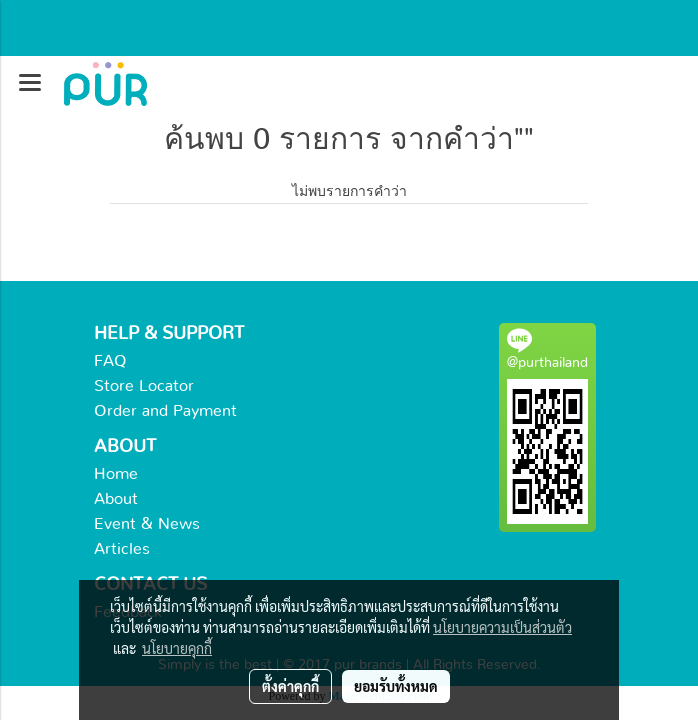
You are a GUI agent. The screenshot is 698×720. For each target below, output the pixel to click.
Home (116, 474)
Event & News (147, 524)
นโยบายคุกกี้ (177, 648)
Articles (122, 549)
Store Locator (144, 386)
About (116, 499)
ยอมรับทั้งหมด (396, 686)
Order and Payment (165, 411)
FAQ (110, 361)
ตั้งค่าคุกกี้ (290, 686)
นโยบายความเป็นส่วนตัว (502, 627)
